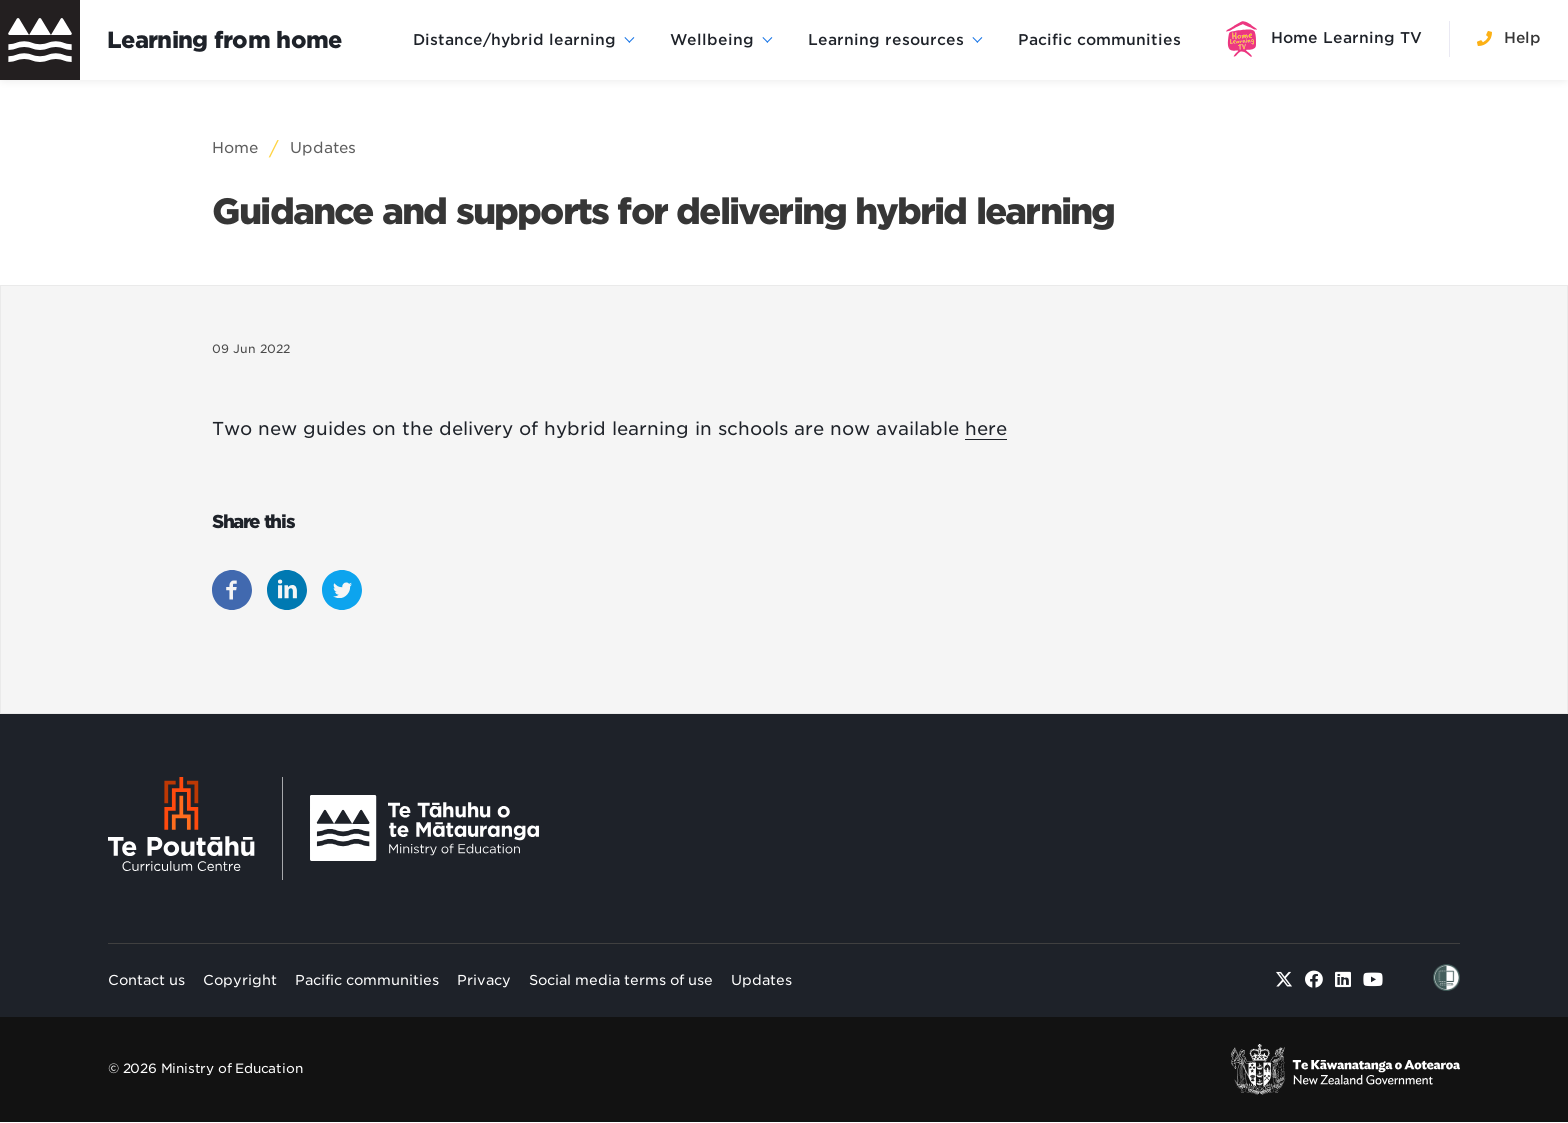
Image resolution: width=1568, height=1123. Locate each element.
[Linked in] (1343, 979)
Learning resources (886, 40)
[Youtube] (1373, 979)
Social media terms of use (621, 980)
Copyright (240, 980)
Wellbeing (712, 40)
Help (1522, 38)
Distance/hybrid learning (514, 40)
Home (235, 148)
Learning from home (224, 39)
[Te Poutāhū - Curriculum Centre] (195, 828)
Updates (323, 148)
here (986, 428)
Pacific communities (1099, 40)
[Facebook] (1314, 979)
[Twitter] (1284, 979)
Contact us (146, 980)
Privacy (484, 980)
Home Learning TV (1346, 38)
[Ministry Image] (424, 828)
